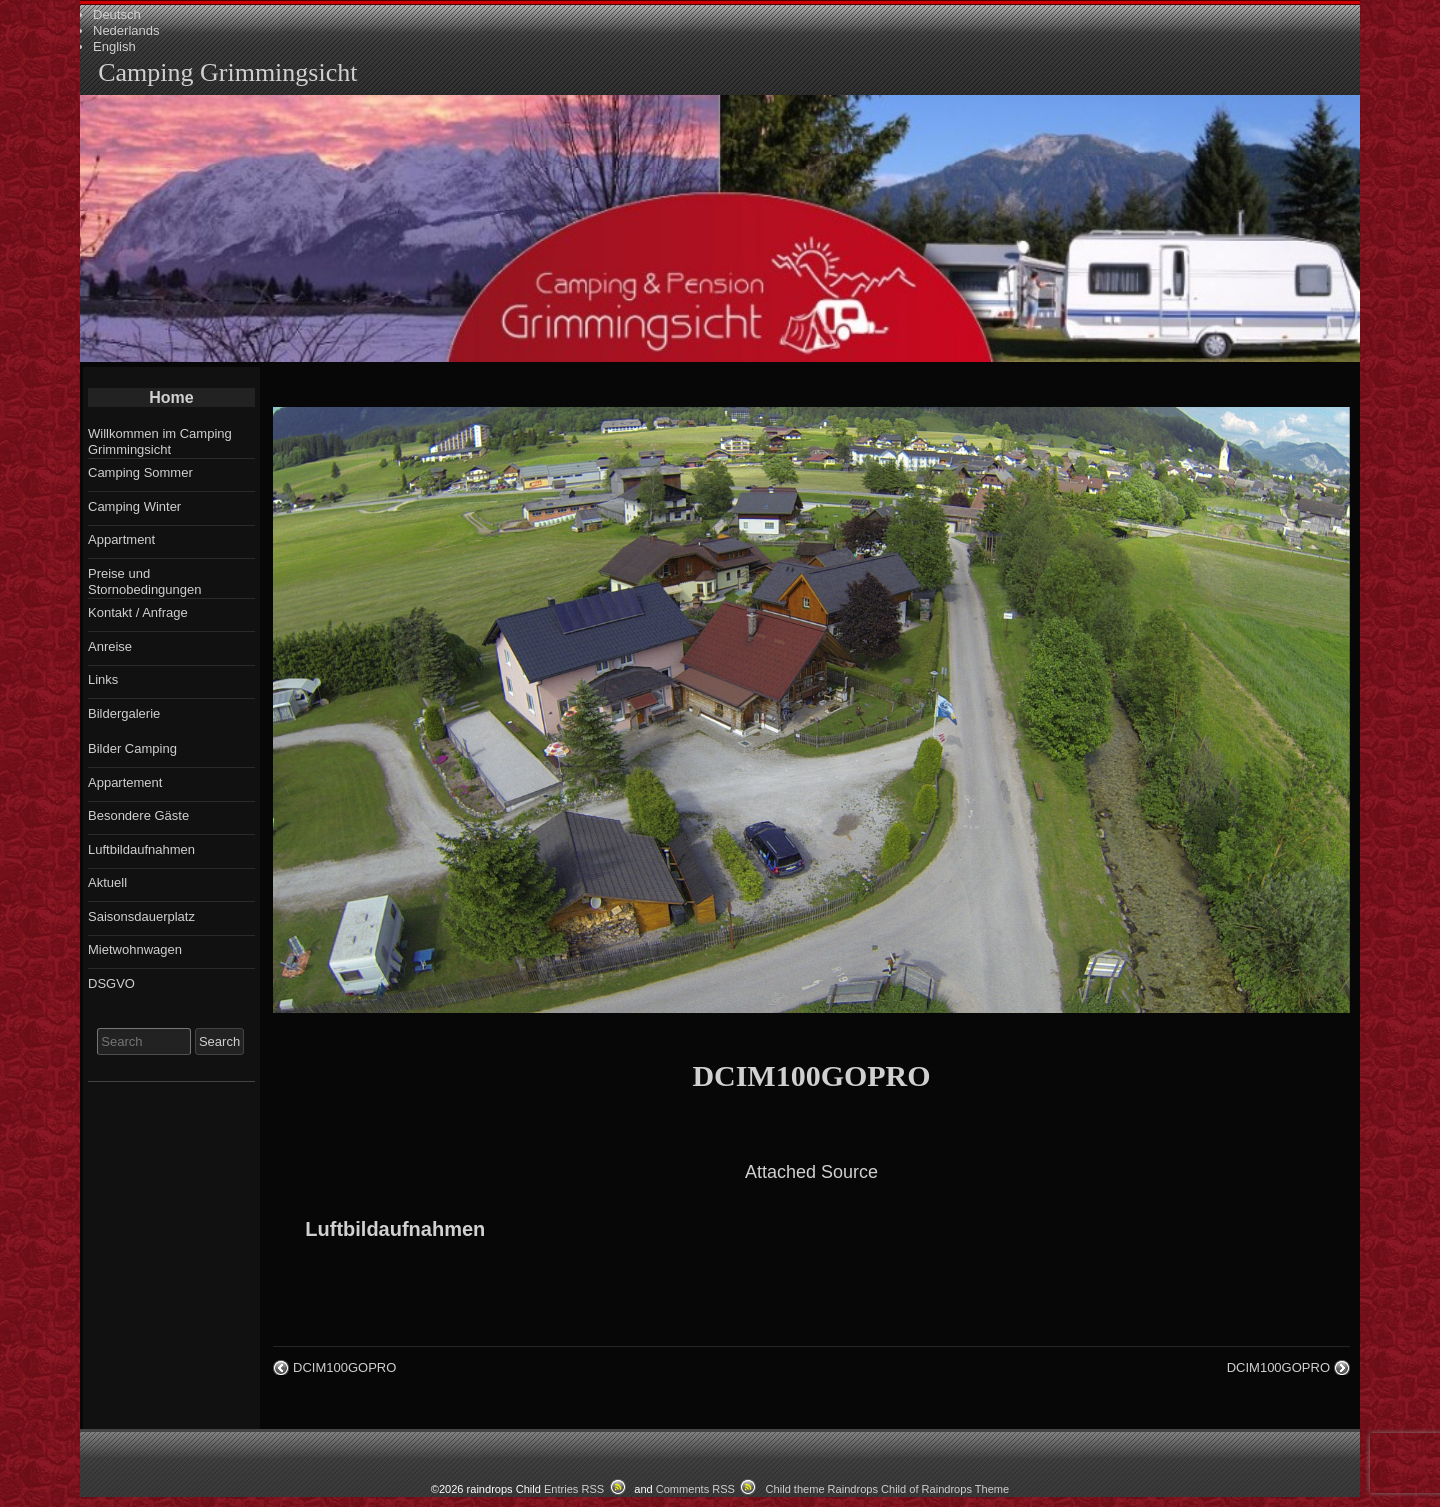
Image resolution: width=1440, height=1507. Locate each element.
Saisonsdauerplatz (141, 916)
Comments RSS (695, 1489)
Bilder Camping (132, 748)
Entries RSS (574, 1489)
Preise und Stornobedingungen (145, 581)
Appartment (121, 539)
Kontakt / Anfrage (138, 612)
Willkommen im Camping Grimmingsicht (160, 441)
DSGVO (111, 983)
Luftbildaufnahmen (395, 1229)
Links (103, 679)
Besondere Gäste (138, 815)
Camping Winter (134, 506)
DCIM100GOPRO (811, 1075)
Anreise (110, 646)
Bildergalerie (124, 713)
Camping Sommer (140, 472)
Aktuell (107, 882)
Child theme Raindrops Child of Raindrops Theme (888, 1489)
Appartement (125, 782)
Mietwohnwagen (135, 949)
